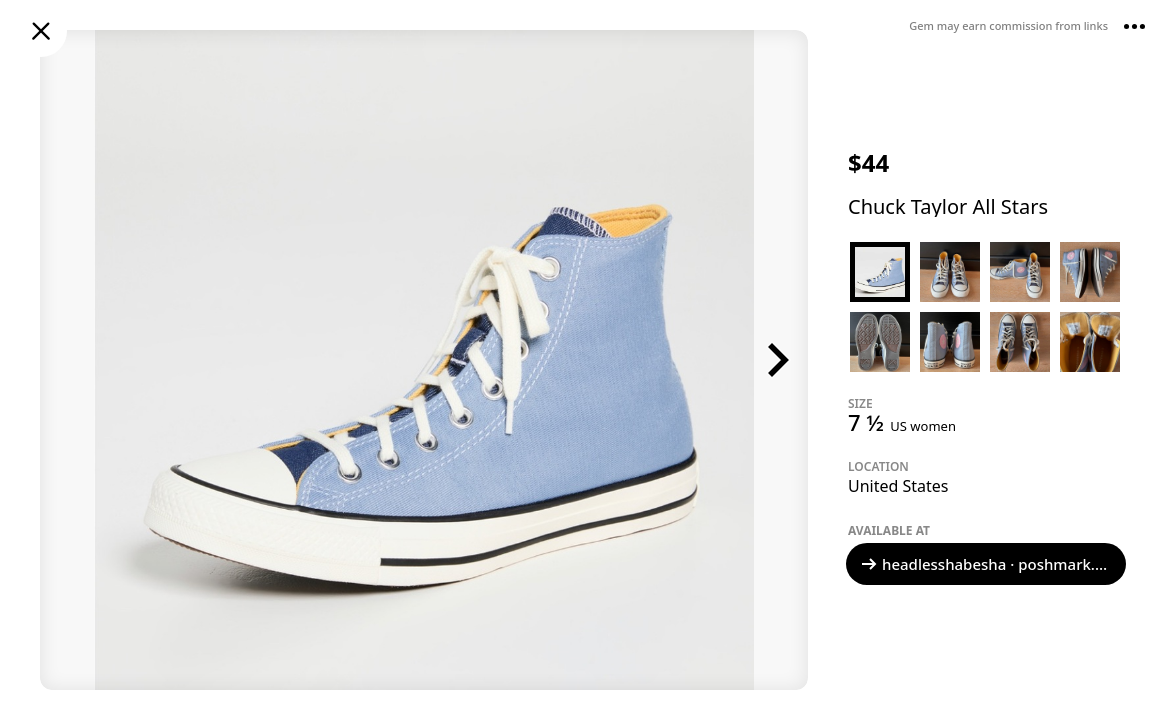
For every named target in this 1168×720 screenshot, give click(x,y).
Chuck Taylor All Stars (948, 206)
